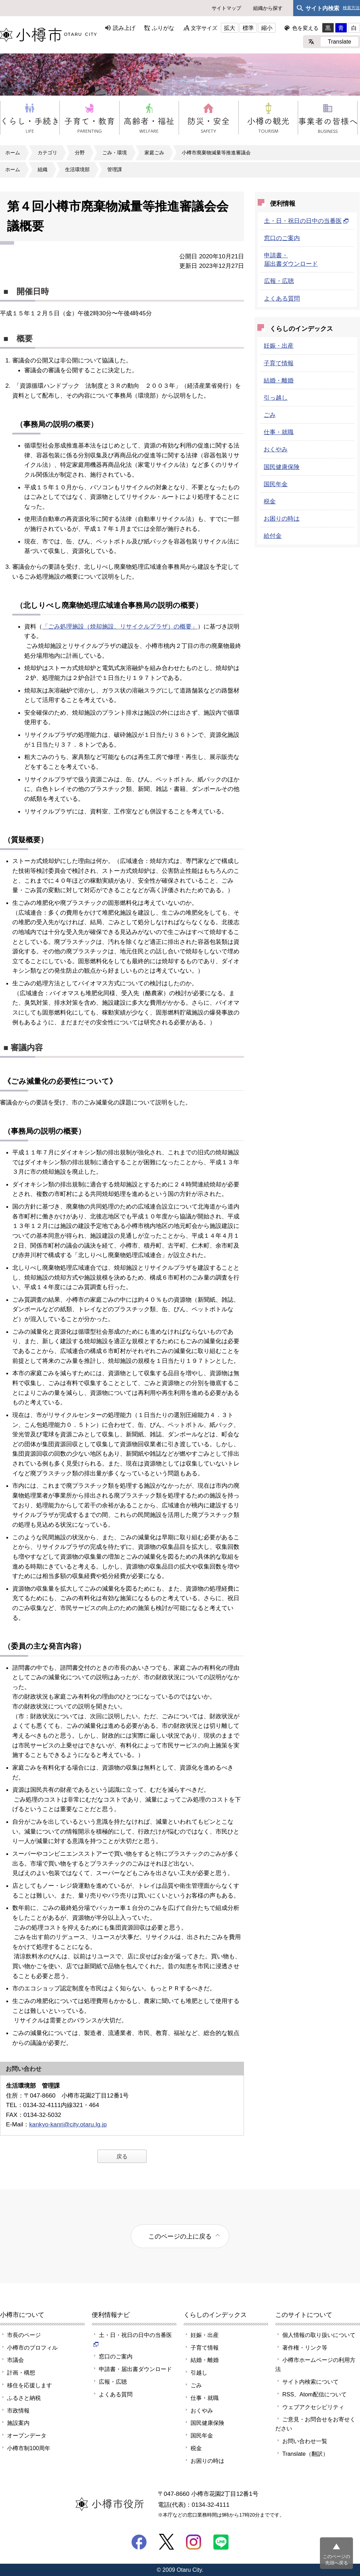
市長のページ (24, 2335)
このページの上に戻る (180, 2236)
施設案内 (18, 2423)
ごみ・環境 (114, 152)
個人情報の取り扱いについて (318, 2335)
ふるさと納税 (24, 2398)
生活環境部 (77, 169)
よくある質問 (282, 298)
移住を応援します (29, 2385)
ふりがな (163, 28)
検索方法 (351, 8)
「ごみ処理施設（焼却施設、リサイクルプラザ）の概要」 (120, 626)
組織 (42, 169)
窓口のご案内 (282, 238)
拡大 (229, 28)
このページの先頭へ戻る (336, 2559)
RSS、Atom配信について (314, 2394)
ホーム (12, 152)
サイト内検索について (310, 2381)
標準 (248, 28)
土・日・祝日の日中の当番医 (306, 220)
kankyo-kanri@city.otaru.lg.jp (68, 2124)
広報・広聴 (279, 280)
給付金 (273, 535)
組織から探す (268, 8)
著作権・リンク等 (304, 2347)
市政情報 (18, 2410)
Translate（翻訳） (305, 2454)
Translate (339, 41)
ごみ (270, 414)
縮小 (266, 28)
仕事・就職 (279, 432)
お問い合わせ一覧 (304, 2441)
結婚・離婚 (279, 380)
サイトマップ (226, 8)
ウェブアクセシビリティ (313, 2407)
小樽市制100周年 (28, 2448)
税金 (270, 501)
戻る (122, 2156)
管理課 (114, 169)
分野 (80, 152)
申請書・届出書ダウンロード (135, 2369)
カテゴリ (47, 152)
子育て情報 (279, 363)
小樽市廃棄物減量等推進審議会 (216, 152)
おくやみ (276, 449)
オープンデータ (26, 2435)
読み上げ (124, 28)
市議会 (15, 2360)
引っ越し (276, 397)
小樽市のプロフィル (32, 2347)
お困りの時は (282, 518)
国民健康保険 (282, 466)
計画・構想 (21, 2372)
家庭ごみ (154, 152)
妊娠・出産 (279, 345)
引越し (199, 2372)
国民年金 (276, 484)
